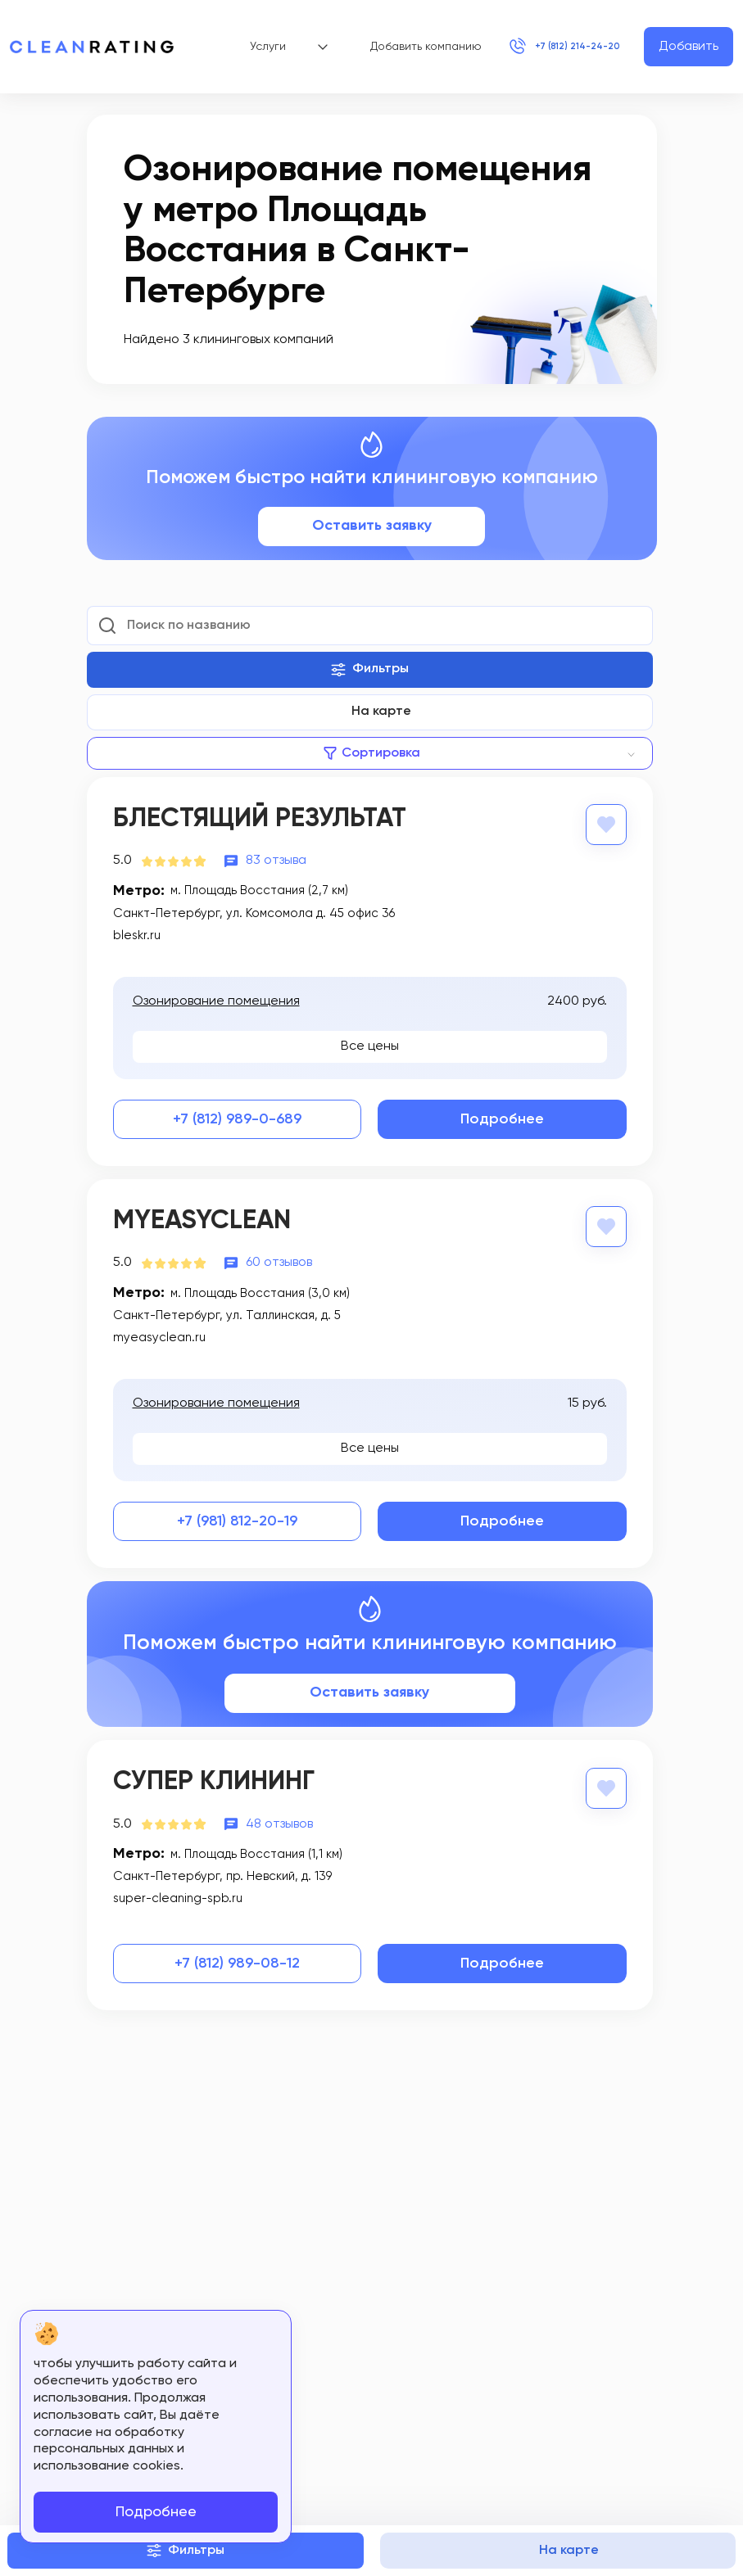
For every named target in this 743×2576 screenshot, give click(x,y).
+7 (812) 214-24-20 (549, 46)
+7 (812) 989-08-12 (237, 1960)
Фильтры (370, 669)
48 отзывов (279, 1820)
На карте (381, 711)
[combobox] (370, 753)
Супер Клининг (214, 1779)
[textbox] (369, 753)
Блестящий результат (259, 819)
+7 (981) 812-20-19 (237, 1519)
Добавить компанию (396, 46)
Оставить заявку (372, 525)
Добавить (688, 46)
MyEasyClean (202, 1220)
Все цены (370, 1044)
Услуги (265, 46)
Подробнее (502, 1118)
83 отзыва (276, 859)
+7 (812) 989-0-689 (237, 1118)
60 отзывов (279, 1261)
